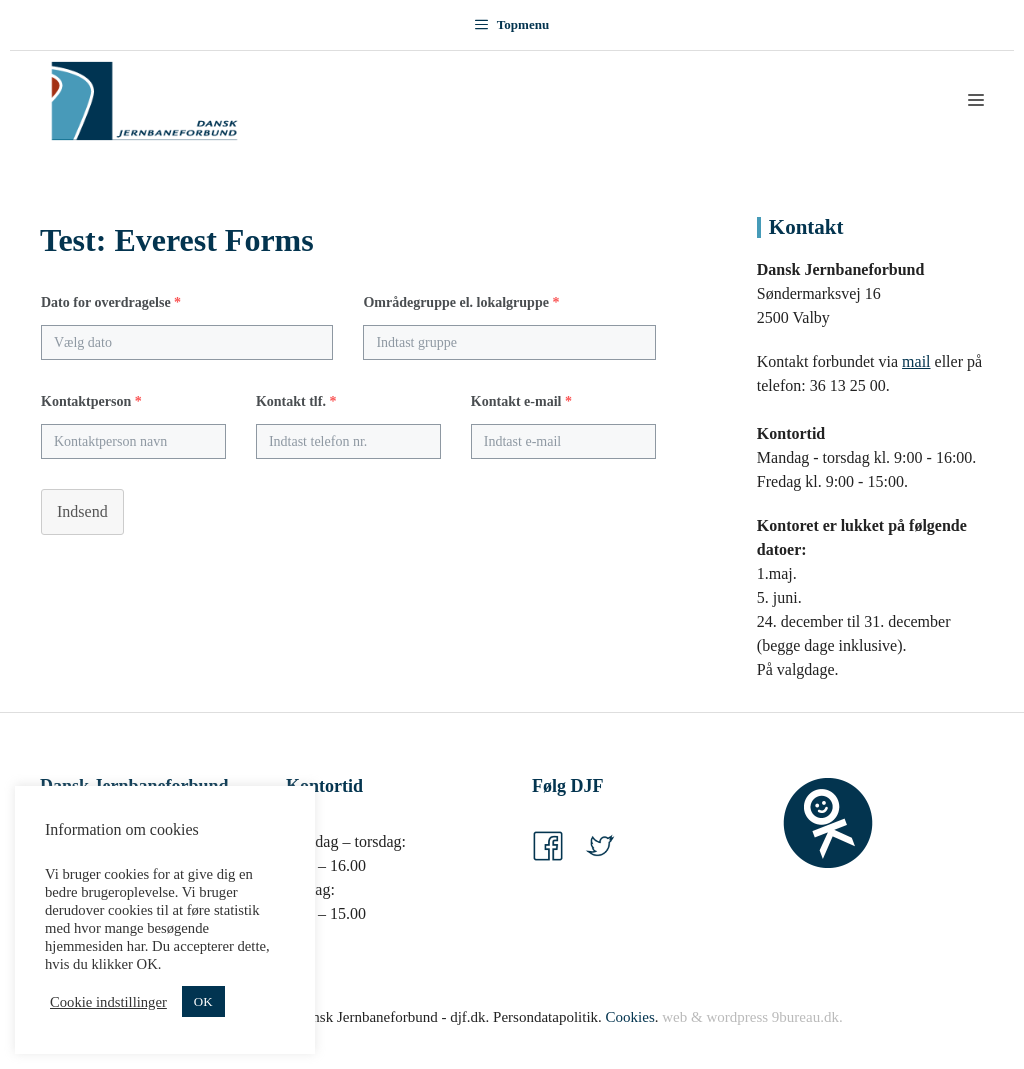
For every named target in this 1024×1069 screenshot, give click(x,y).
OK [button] (203, 1001)
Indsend (82, 511)
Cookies (630, 1017)
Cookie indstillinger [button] (108, 1002)
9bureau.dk (805, 1017)
